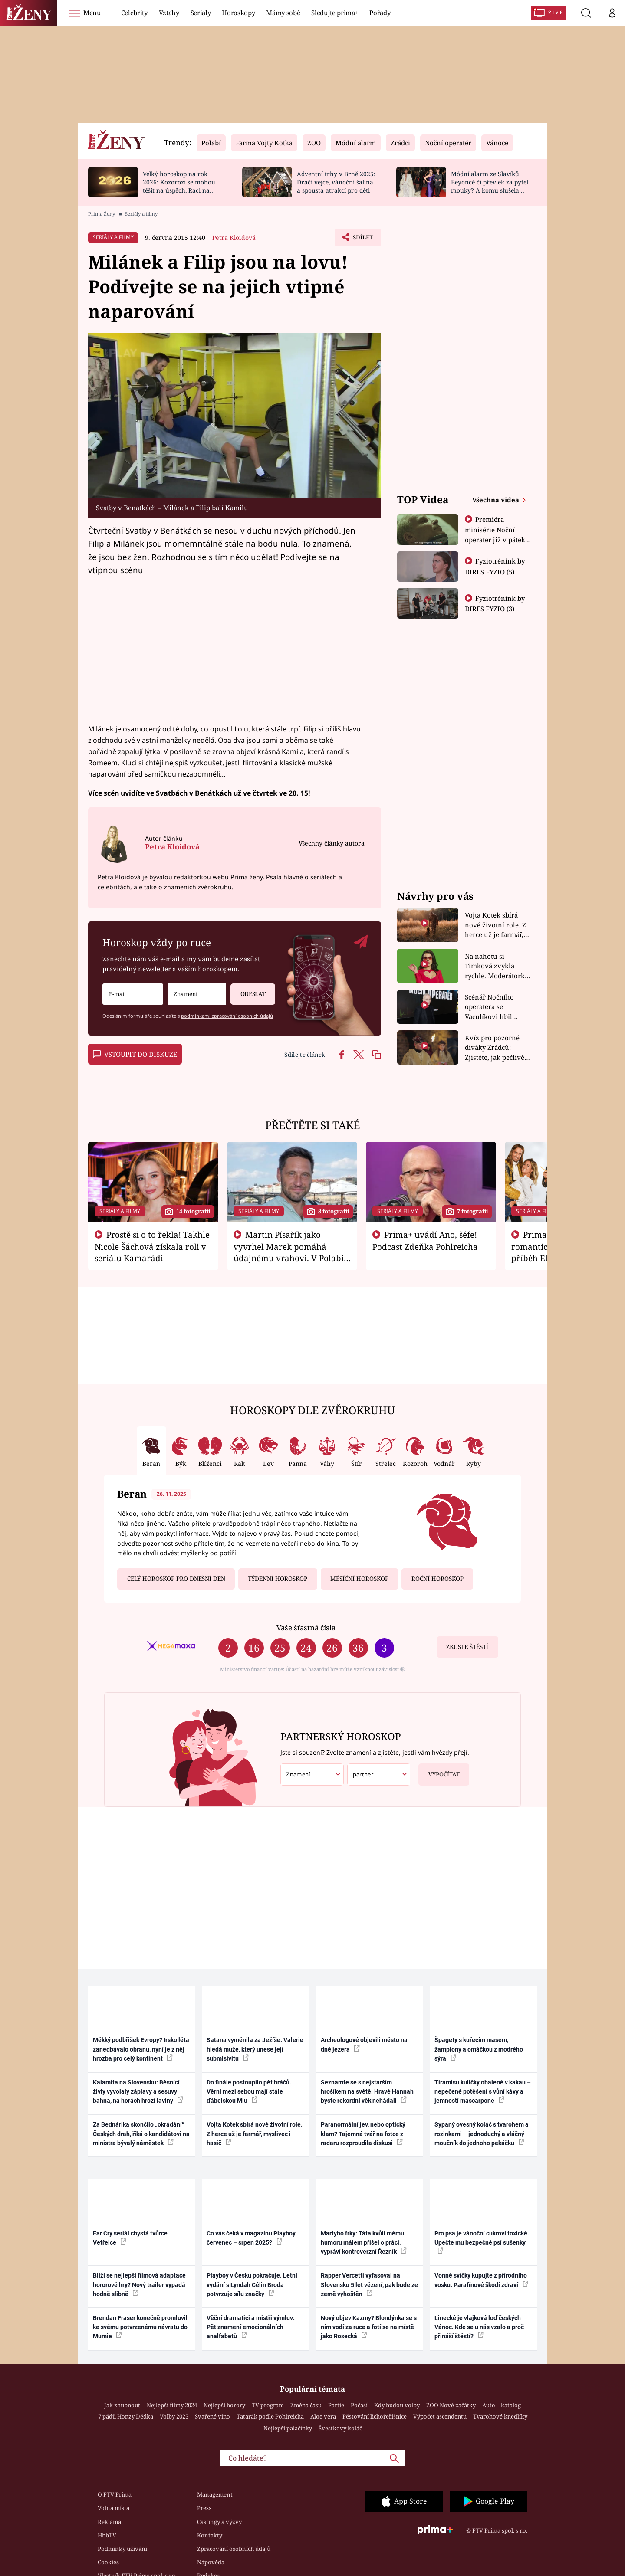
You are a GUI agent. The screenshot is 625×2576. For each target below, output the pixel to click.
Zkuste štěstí (467, 1647)
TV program (268, 2405)
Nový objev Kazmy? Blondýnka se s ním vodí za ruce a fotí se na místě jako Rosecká (369, 2327)
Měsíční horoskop (359, 1579)
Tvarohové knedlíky (500, 2416)
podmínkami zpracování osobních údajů (227, 1016)
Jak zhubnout (122, 2405)
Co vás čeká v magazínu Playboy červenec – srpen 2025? (251, 2238)
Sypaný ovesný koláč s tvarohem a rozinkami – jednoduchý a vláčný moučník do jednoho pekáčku (481, 2134)
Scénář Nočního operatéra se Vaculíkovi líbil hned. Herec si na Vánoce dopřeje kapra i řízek (492, 1007)
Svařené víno (212, 2416)
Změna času (306, 2405)
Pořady (379, 12)
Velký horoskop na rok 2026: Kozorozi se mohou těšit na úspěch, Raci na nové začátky (179, 186)
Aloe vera (323, 2416)
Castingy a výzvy (219, 2522)
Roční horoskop (437, 1579)
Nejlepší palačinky (287, 2428)
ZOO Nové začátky (451, 2405)
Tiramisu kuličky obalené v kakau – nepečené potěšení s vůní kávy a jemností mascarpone (482, 2091)
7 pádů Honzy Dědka (125, 2416)
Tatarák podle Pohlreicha (270, 2416)
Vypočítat (439, 1770)
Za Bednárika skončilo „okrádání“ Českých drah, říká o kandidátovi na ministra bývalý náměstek (141, 2134)
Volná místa (113, 2508)
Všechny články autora (332, 843)
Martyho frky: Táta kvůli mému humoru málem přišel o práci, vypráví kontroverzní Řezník (364, 2242)
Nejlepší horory (224, 2405)
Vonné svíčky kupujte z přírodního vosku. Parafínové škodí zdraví (481, 2280)
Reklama (109, 2522)
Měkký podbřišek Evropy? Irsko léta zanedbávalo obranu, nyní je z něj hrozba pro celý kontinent (141, 2049)
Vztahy (169, 12)
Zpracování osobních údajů (233, 2549)
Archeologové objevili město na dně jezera (364, 2044)
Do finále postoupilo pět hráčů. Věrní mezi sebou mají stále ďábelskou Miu (249, 2091)
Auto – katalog (501, 2405)
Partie (336, 2405)
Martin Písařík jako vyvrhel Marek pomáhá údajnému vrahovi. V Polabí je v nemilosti (289, 1252)
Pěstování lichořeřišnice (374, 2416)
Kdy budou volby (397, 2405)
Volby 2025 (174, 2416)
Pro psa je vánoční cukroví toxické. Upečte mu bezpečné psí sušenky (481, 2242)
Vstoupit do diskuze (135, 1054)
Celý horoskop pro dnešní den (176, 1579)
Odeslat (247, 990)
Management (215, 2494)
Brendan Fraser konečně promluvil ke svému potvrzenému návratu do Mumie (140, 2327)
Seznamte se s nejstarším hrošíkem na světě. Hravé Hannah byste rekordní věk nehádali (367, 2091)
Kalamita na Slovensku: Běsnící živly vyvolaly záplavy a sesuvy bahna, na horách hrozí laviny (138, 2091)
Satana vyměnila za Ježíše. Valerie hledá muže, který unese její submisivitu (255, 2049)
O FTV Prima (115, 2494)
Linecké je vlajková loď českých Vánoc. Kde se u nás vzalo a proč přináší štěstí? (479, 2327)
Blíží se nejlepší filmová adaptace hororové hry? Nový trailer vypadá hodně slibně (139, 2284)
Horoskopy (238, 12)
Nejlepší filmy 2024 (172, 2405)
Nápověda (210, 2562)
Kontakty (209, 2535)
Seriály (201, 12)
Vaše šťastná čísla (306, 1627)
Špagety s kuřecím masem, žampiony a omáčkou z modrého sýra (478, 2049)
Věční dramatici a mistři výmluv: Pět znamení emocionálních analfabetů (251, 2327)
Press (204, 2508)
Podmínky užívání (122, 2549)
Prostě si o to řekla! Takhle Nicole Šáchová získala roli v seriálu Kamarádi (152, 1246)
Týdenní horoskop (277, 1579)
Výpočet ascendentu (440, 2416)
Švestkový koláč (340, 2428)
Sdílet (361, 239)
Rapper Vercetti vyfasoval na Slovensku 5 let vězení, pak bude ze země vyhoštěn (369, 2284)
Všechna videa (496, 499)
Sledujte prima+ (334, 12)
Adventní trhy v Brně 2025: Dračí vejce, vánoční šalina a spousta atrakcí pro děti (336, 182)
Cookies (108, 2562)
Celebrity (134, 12)
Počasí (359, 2405)
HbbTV (107, 2535)
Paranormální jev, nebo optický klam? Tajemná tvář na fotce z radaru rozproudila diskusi (363, 2134)
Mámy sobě (283, 12)
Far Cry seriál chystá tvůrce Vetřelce (130, 2238)
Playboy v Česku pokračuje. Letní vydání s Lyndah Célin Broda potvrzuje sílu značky (252, 2284)
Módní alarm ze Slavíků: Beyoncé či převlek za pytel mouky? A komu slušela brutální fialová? (489, 186)
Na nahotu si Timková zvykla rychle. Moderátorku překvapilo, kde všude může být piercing (497, 966)
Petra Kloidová (234, 237)
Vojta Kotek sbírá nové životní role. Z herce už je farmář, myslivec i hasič (495, 925)
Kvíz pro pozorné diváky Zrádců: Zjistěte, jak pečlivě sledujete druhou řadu (494, 1047)
